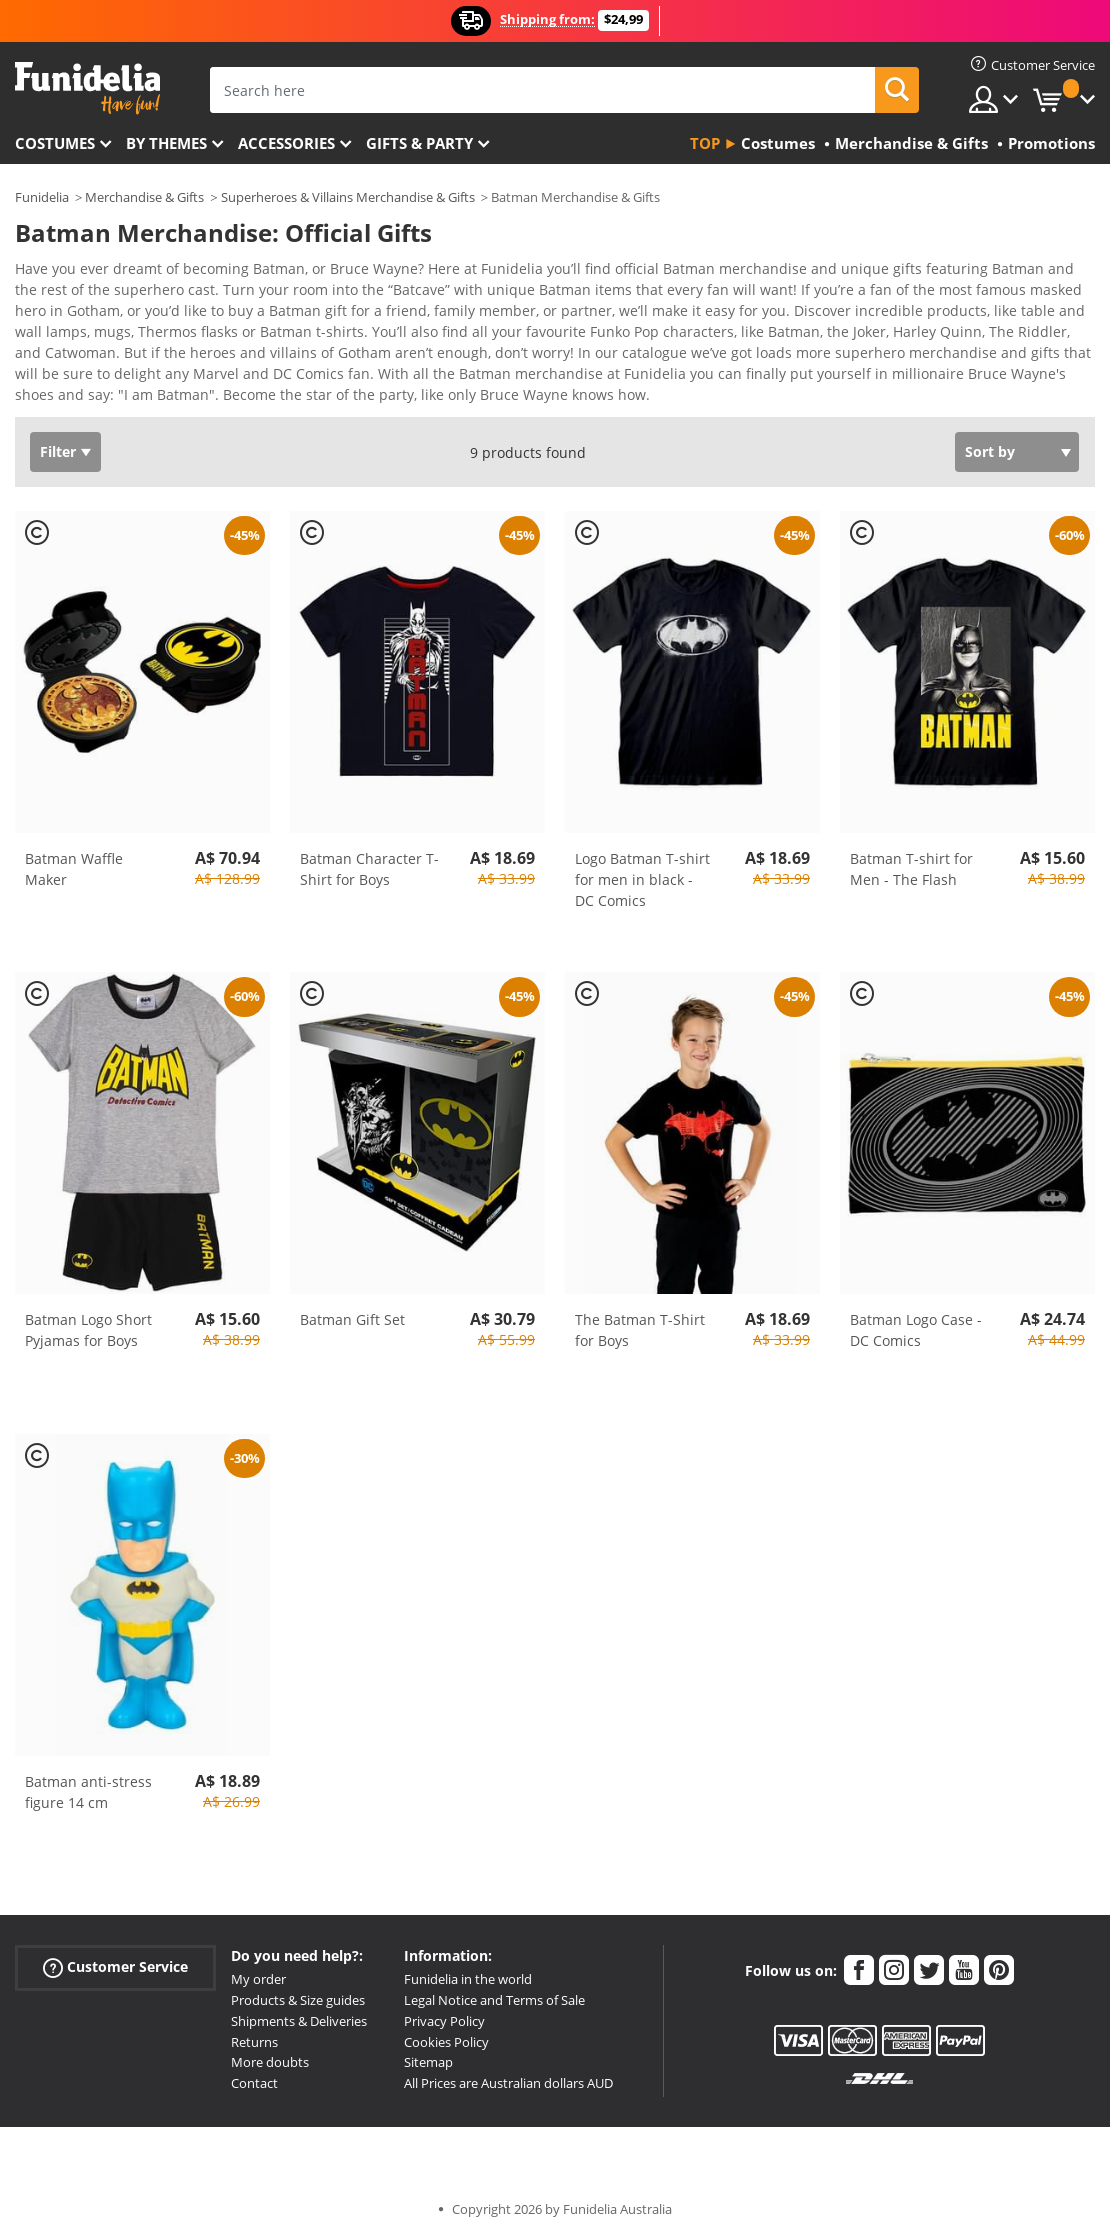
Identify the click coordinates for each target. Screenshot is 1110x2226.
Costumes (55, 143)
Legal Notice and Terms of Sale (494, 1986)
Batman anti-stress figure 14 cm (88, 1778)
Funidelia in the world (468, 1965)
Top (705, 143)
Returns (254, 2028)
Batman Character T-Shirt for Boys (369, 855)
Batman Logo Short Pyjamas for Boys (88, 1316)
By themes (166, 143)
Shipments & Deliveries (299, 2007)
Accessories (286, 143)
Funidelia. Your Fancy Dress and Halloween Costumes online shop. (87, 88)
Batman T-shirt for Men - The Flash (911, 855)
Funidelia (42, 197)
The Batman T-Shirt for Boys (640, 1316)
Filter (58, 437)
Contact (254, 2069)
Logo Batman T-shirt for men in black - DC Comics (642, 865)
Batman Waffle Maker (74, 855)
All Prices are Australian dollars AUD (508, 2069)
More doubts (270, 2048)
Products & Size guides (298, 1986)
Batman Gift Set (352, 1305)
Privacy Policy (444, 2007)
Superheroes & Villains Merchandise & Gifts (348, 197)
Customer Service (115, 1953)
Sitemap (428, 2048)
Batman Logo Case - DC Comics (916, 1316)
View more (71, 378)
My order (258, 1965)
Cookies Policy (446, 2028)
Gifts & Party (419, 143)
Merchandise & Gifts (144, 197)
